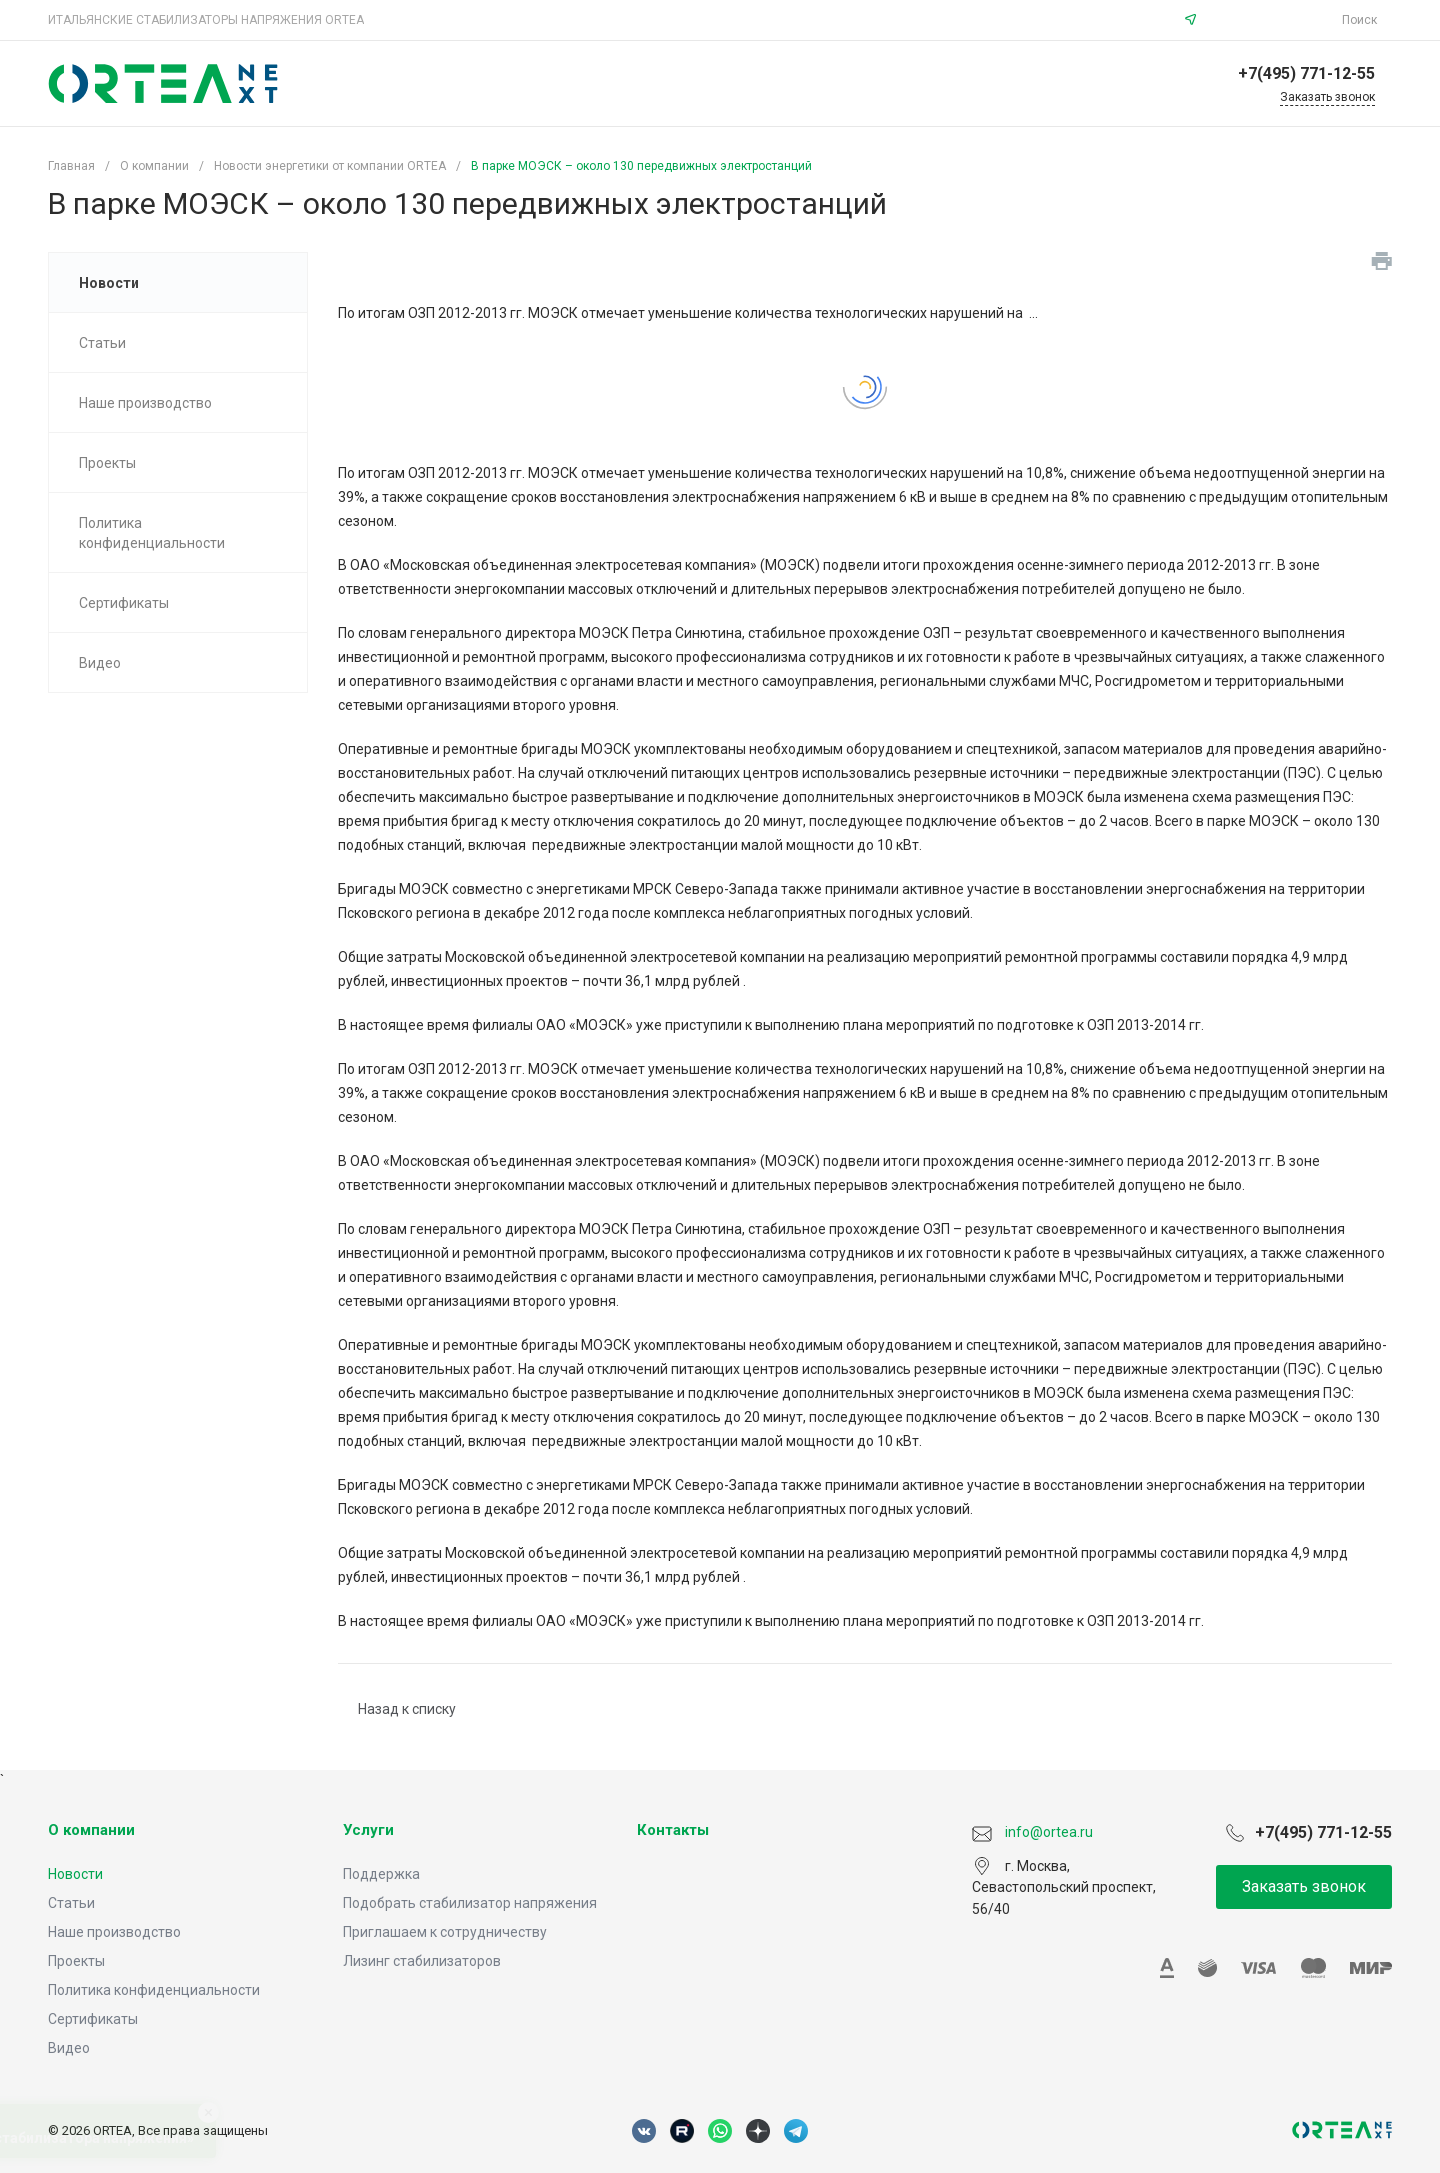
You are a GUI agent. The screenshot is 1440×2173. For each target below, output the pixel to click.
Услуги (368, 1830)
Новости (75, 1874)
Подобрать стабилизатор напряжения (470, 1903)
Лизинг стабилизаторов (422, 1961)
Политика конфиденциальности (154, 1990)
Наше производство (114, 1932)
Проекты (76, 1961)
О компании (91, 1830)
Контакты (673, 1830)
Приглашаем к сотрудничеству (445, 1932)
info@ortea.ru (1272, 20)
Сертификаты (93, 2019)
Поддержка (381, 1874)
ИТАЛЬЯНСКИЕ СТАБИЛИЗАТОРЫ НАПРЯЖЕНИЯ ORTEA (206, 20)
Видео (69, 2048)
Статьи (71, 1903)
